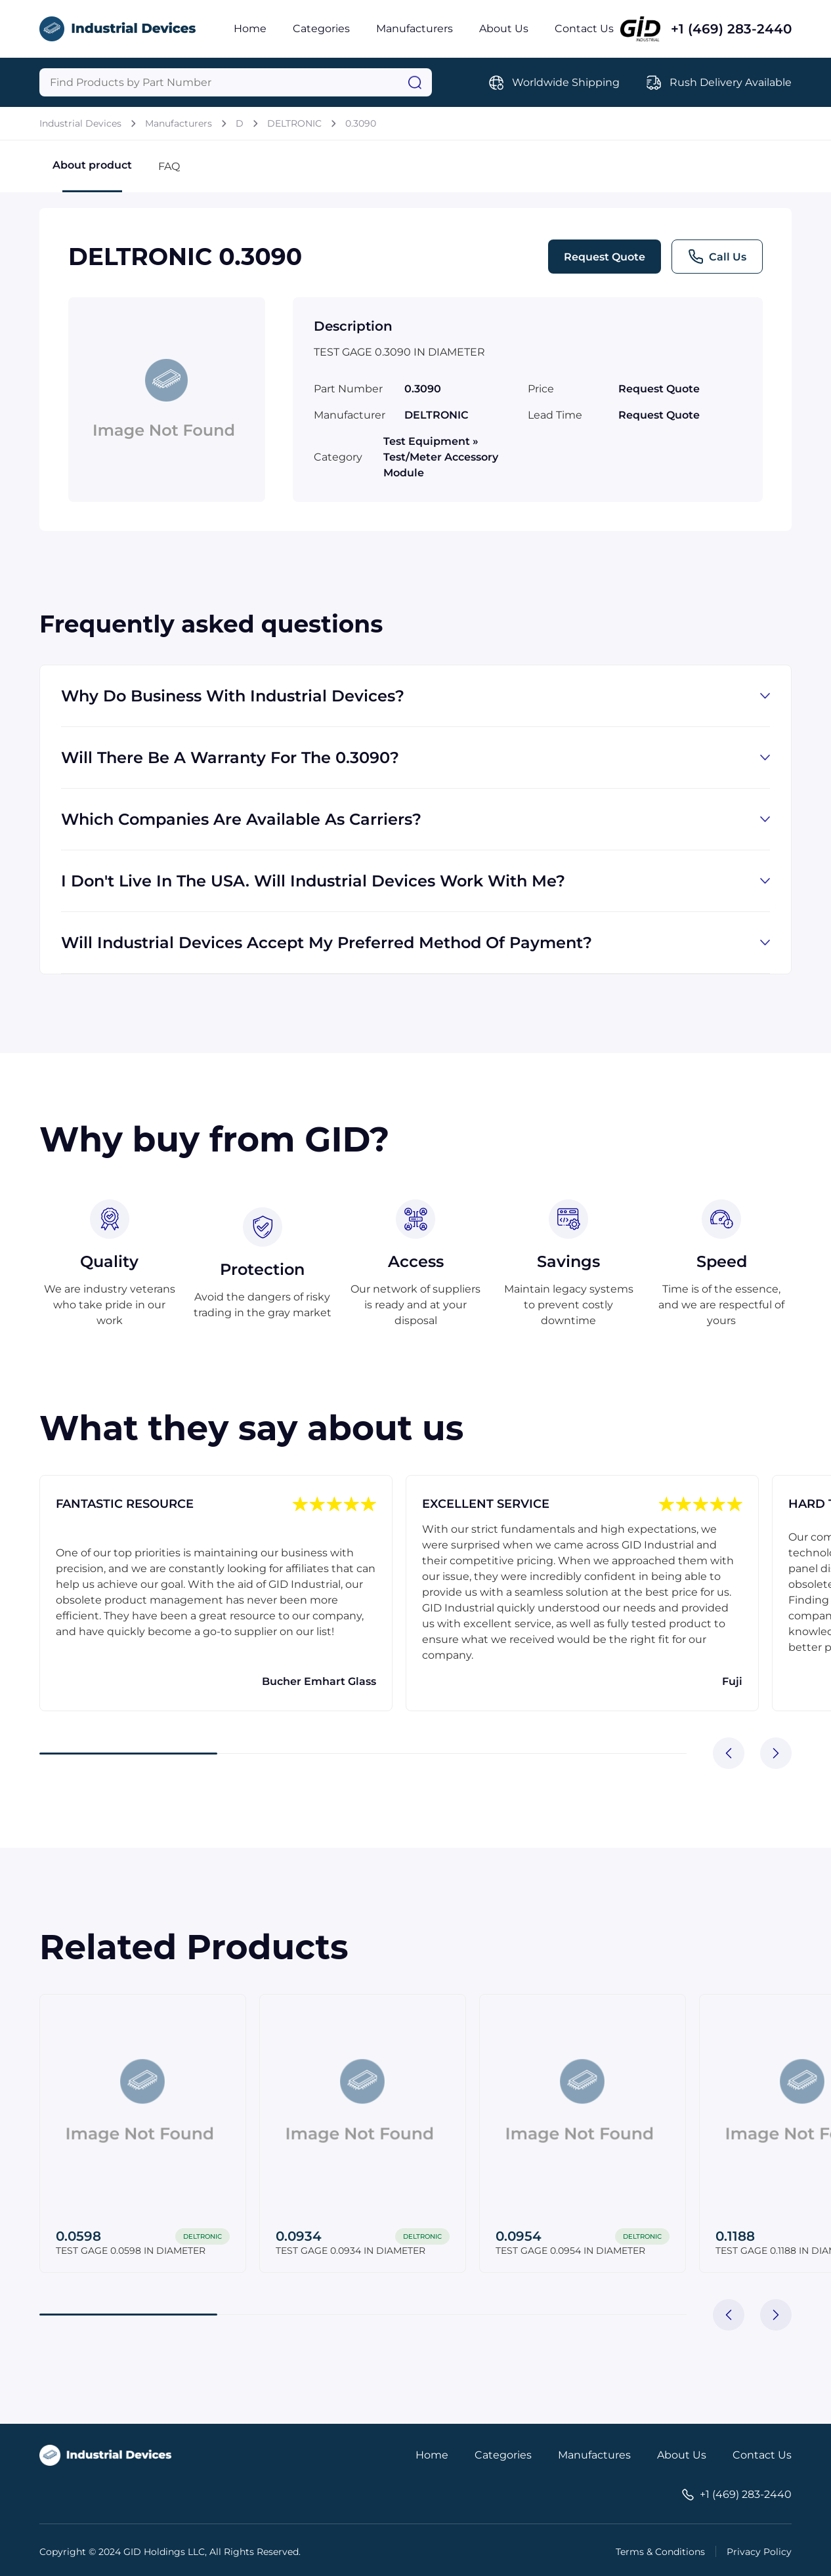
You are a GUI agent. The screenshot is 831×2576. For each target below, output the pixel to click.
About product (92, 175)
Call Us (717, 256)
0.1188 (735, 2236)
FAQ (169, 166)
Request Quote (604, 257)
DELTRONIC (294, 123)
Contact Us (584, 28)
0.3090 (360, 123)
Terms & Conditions (660, 2552)
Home (250, 28)
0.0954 (519, 2236)
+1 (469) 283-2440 (731, 29)
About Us (503, 28)
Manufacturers (414, 28)
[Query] (235, 82)
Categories (321, 28)
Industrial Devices (80, 123)
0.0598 (78, 2236)
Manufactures (594, 2455)
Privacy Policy (759, 2552)
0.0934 (299, 2236)
